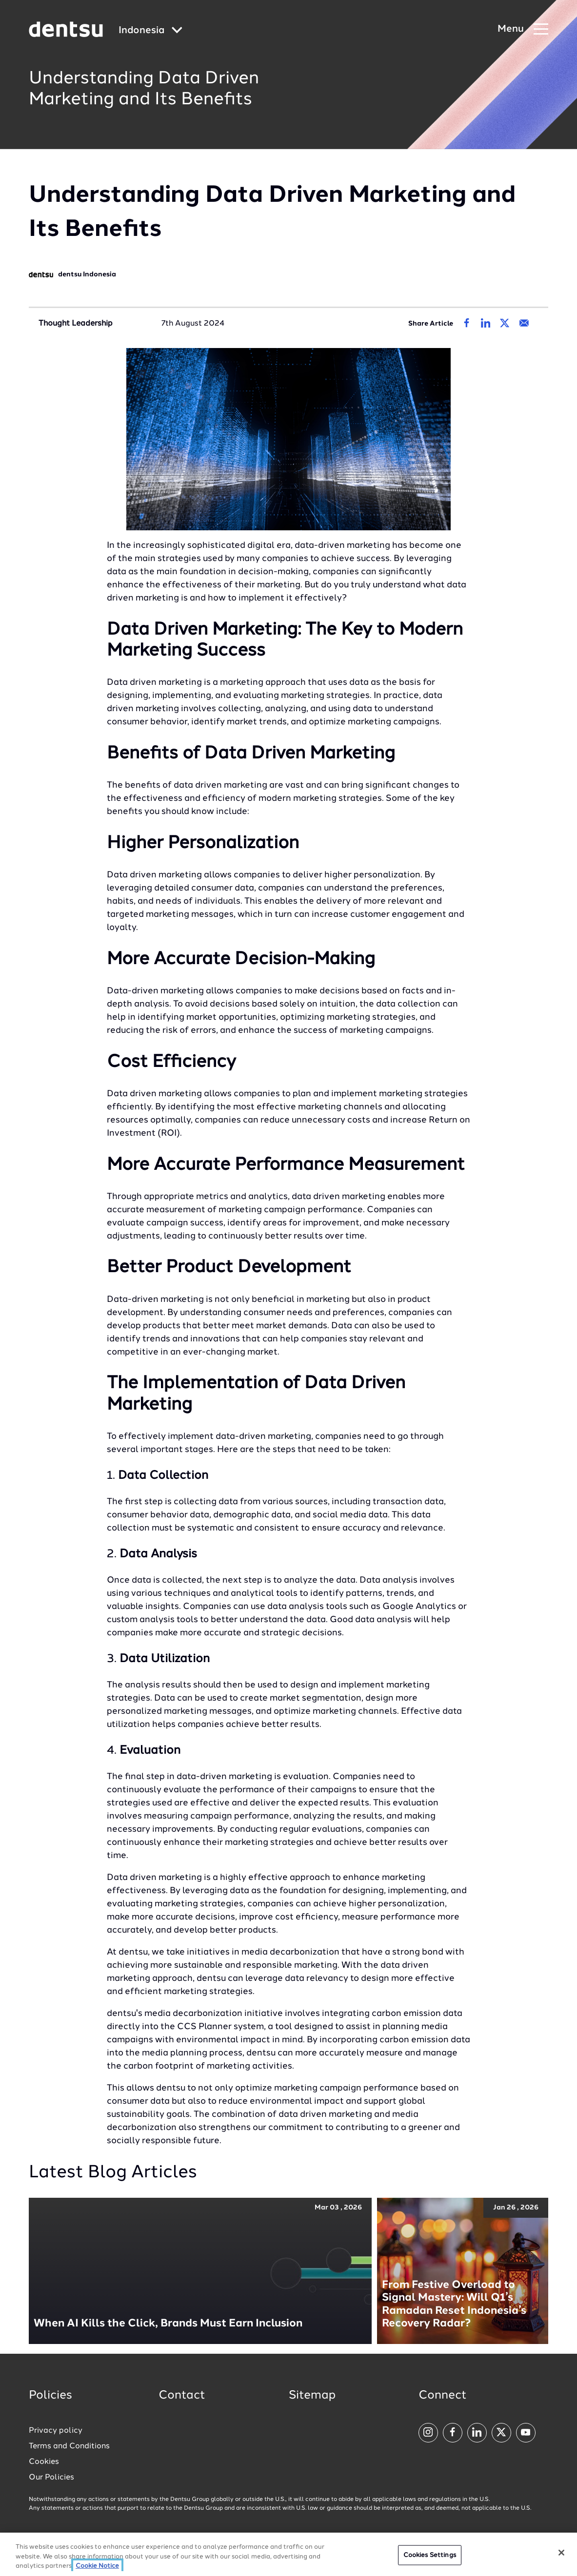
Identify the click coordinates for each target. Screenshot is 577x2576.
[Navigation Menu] (522, 29)
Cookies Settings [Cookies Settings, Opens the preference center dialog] (429, 2555)
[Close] (561, 2552)
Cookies (44, 2462)
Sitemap (312, 2396)
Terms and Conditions (69, 2446)
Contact (182, 2396)
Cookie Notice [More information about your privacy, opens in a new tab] (97, 2566)
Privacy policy (55, 2431)
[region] (288, 2554)
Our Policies (51, 2477)
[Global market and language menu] (150, 31)
